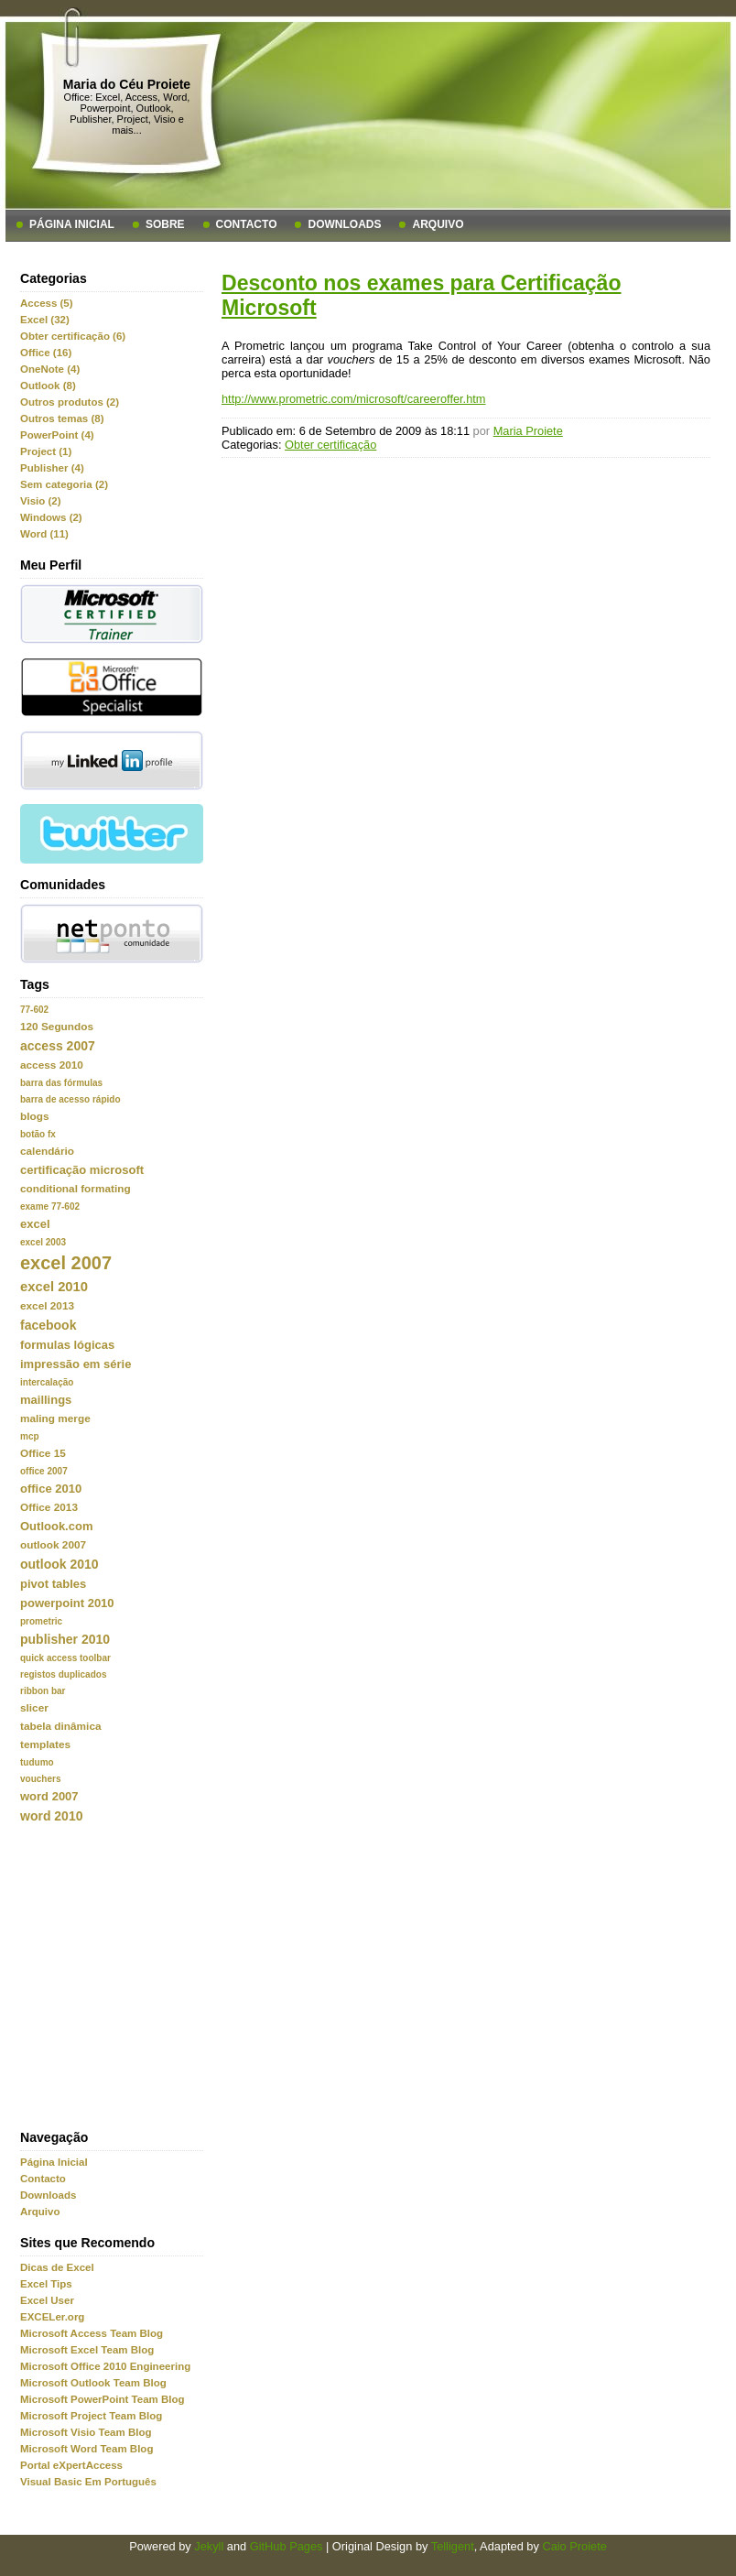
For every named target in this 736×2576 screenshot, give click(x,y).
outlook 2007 (53, 1544)
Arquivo (437, 224)
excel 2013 (47, 1305)
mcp (29, 1436)
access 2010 (51, 1065)
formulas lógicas (67, 1345)
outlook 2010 (59, 1564)
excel (35, 1224)
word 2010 (51, 1816)
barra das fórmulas (61, 1083)
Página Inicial (71, 224)
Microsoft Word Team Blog (86, 2448)
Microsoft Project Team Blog (91, 2415)
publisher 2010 (65, 1639)
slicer (34, 1707)
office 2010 (50, 1488)
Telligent (452, 2546)
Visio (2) (40, 500)
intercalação (46, 1382)
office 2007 (44, 1471)
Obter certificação (330, 444)
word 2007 (49, 1796)
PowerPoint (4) (57, 434)
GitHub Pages (286, 2546)
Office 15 (43, 1453)
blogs (34, 1116)
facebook (48, 1325)
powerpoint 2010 (67, 1603)
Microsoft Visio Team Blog (86, 2432)
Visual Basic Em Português (88, 2481)
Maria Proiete (528, 431)
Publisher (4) (52, 467)
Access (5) (46, 303)
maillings (45, 1400)
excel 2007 (66, 1263)
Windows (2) (51, 517)
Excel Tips (46, 2283)
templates (45, 1744)
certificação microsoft (82, 1170)
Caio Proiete (574, 2546)
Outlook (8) (48, 385)
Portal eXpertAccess (71, 2465)
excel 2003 (43, 1242)
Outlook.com (56, 1526)
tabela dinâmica (61, 1726)
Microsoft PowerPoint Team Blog (102, 2399)
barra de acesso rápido (70, 1099)
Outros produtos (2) (69, 402)
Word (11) (44, 533)
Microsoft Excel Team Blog (87, 2349)
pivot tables (53, 1584)
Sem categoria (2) (64, 484)
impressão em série (75, 1364)
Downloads (344, 224)
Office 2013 (49, 1507)
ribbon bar (42, 1691)
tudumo (37, 1762)
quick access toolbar (65, 1658)
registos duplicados (63, 1674)
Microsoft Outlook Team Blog (93, 2382)
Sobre (165, 224)
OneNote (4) (50, 369)
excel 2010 (54, 1286)
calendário (47, 1151)
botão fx (38, 1134)
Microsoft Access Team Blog (91, 2333)
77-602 (34, 1010)
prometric (41, 1621)
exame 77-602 (50, 1206)
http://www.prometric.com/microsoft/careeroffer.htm (354, 399)
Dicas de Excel (57, 2267)
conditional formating (75, 1188)
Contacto (246, 224)
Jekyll (208, 2546)
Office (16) (45, 352)
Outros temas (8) (62, 418)
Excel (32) (45, 319)
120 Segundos (56, 1026)
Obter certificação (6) (72, 336)
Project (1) (45, 451)
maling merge (55, 1418)
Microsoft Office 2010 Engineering (105, 2366)
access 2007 (57, 1045)
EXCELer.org (52, 2316)
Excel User (47, 2300)
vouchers (40, 1779)
